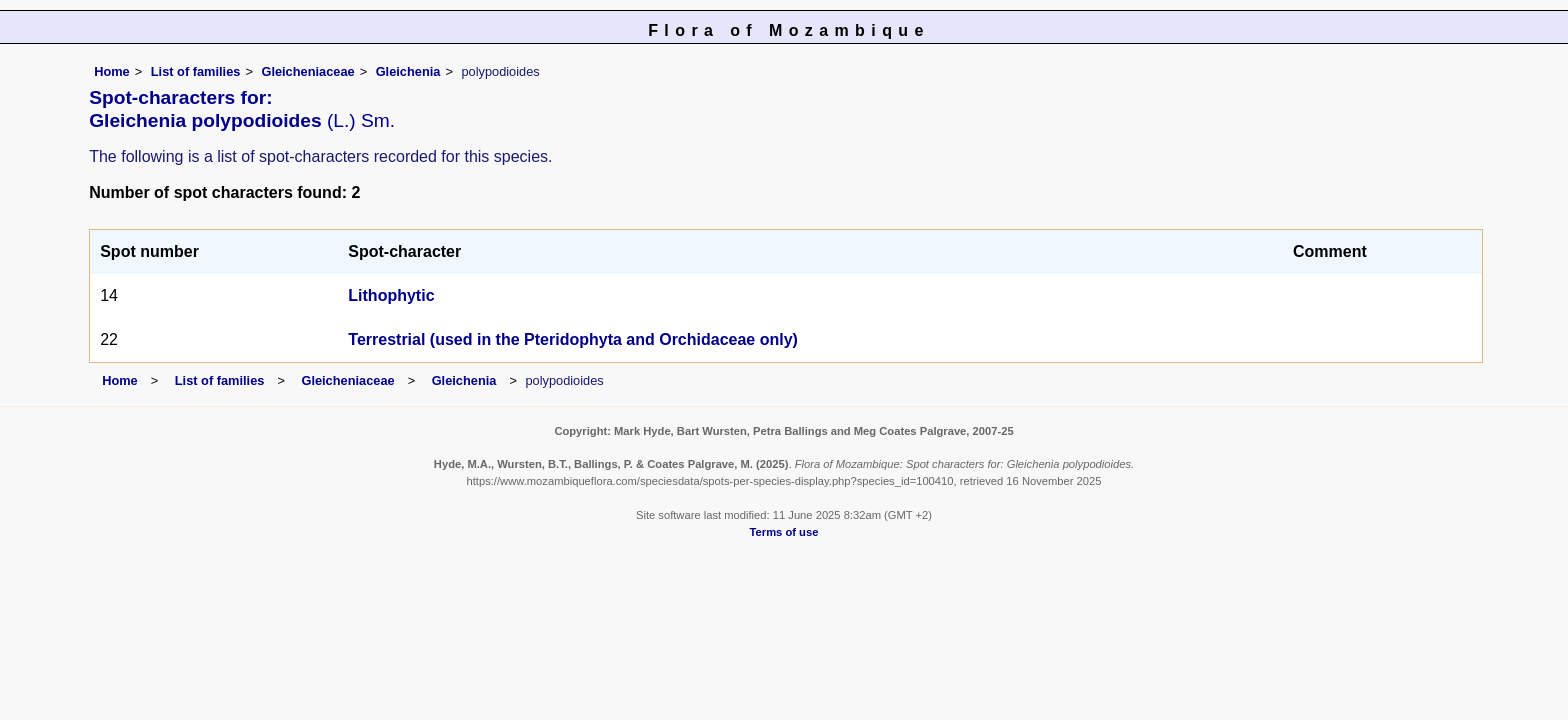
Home (112, 71)
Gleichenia (408, 71)
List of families (196, 71)
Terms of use (784, 532)
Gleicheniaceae (307, 71)
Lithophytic (391, 295)
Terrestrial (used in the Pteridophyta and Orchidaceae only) (573, 339)
